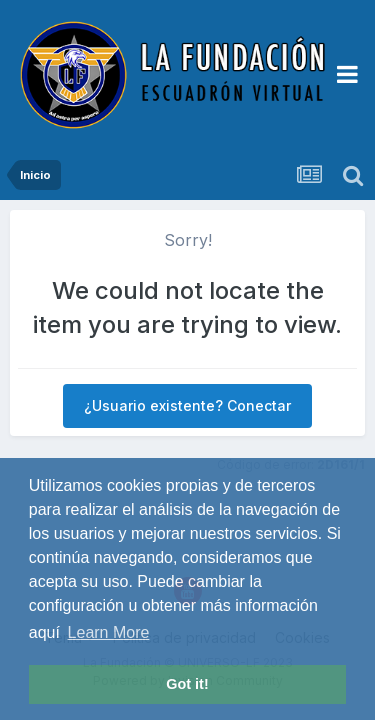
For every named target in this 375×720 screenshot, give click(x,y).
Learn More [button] (109, 632)
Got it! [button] (187, 684)
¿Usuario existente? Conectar (187, 405)
